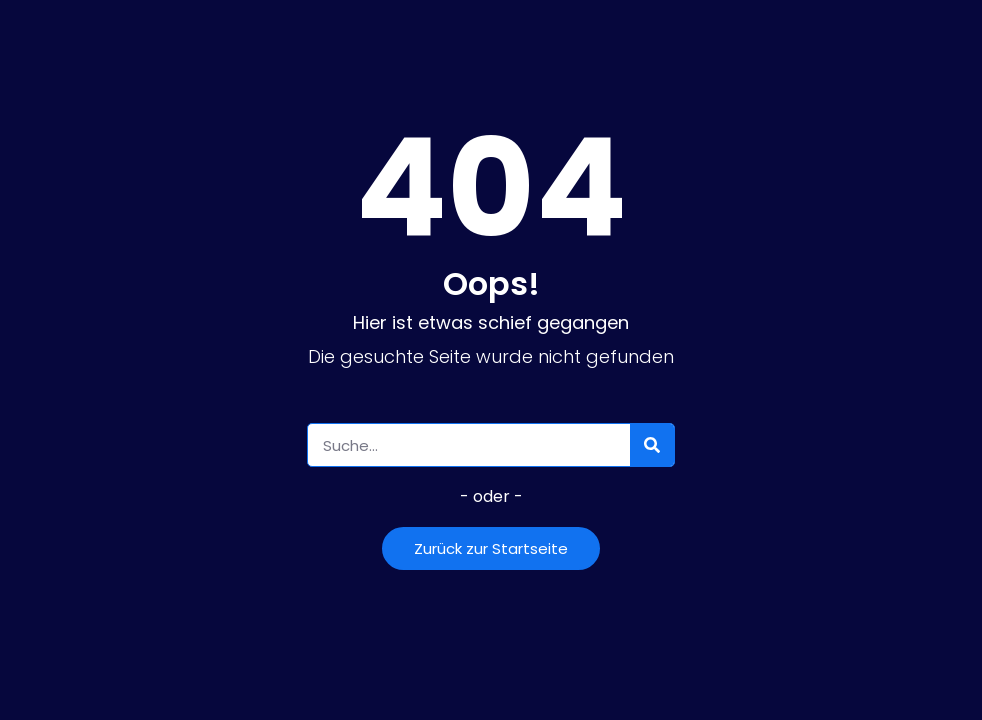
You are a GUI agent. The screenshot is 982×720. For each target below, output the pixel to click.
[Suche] (652, 445)
